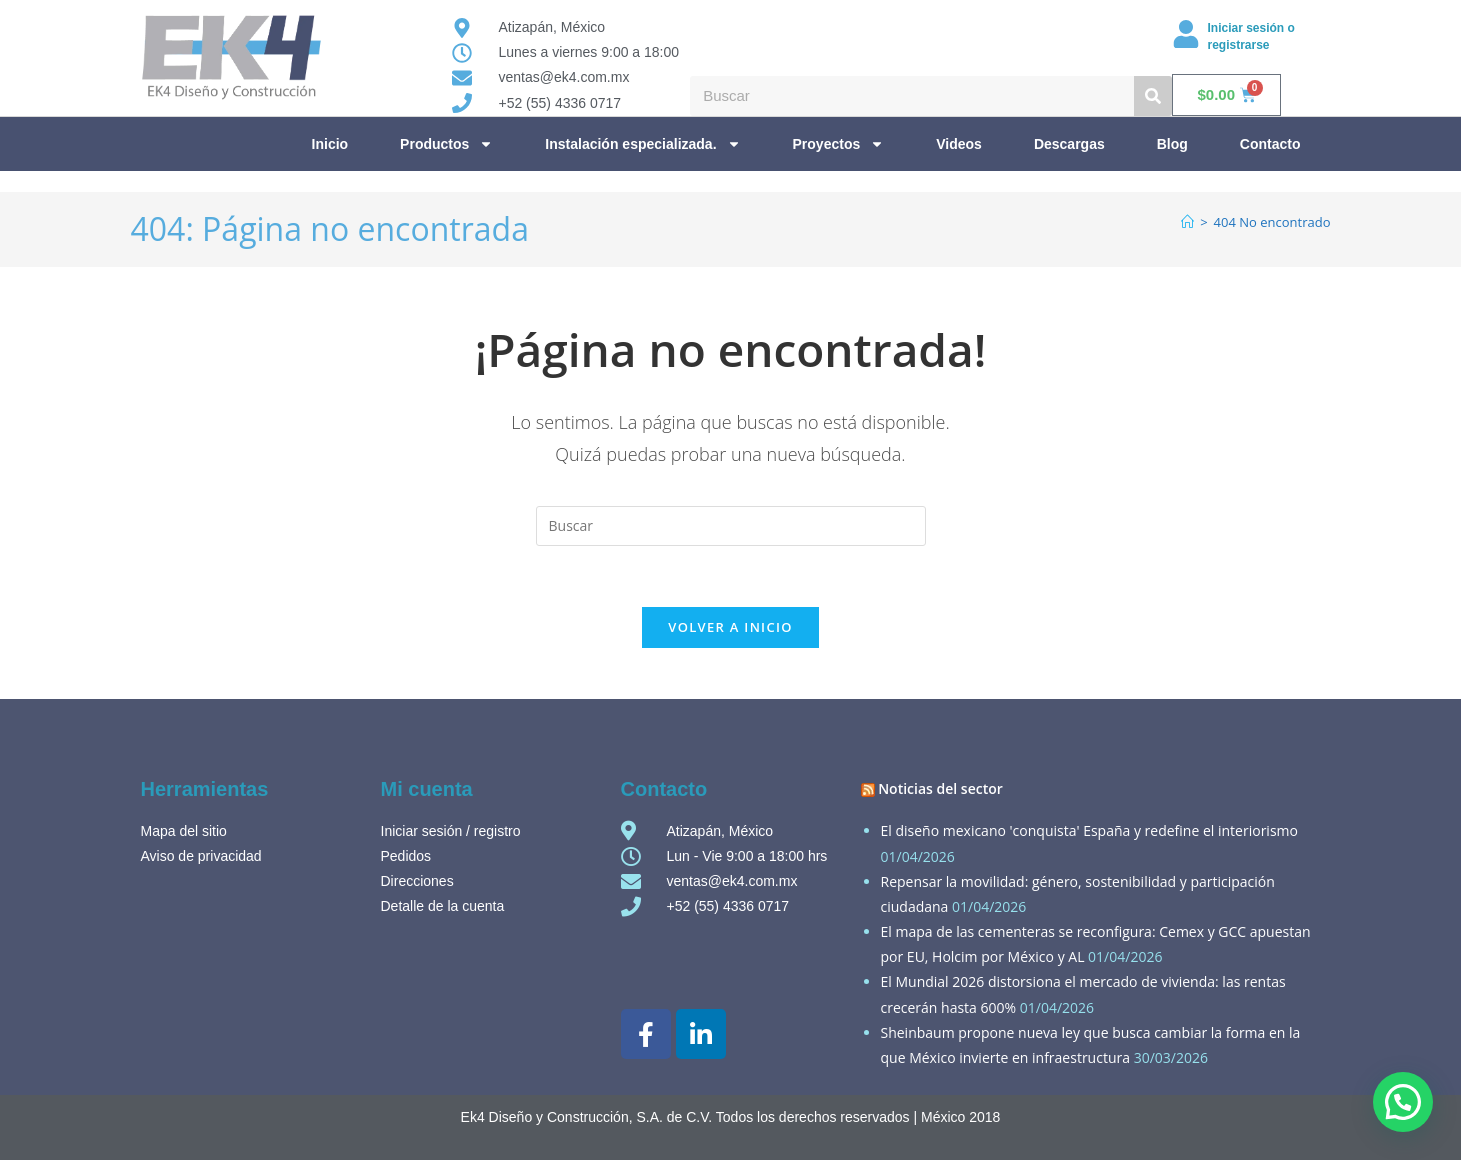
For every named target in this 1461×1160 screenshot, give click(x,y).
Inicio (330, 144)
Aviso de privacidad (201, 856)
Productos (446, 144)
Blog (1172, 144)
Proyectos (839, 144)
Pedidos (406, 856)
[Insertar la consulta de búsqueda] (731, 526)
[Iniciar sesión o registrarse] (1186, 34)
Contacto (1270, 144)
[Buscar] (1153, 96)
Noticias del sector (940, 788)
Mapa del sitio (184, 831)
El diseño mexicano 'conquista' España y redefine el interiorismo (1089, 830)
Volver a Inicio (730, 627)
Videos (959, 144)
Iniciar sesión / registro (451, 831)
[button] (1403, 1102)
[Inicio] (1187, 222)
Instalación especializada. (642, 144)
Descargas (1069, 144)
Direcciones (417, 881)
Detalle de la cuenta (443, 906)
